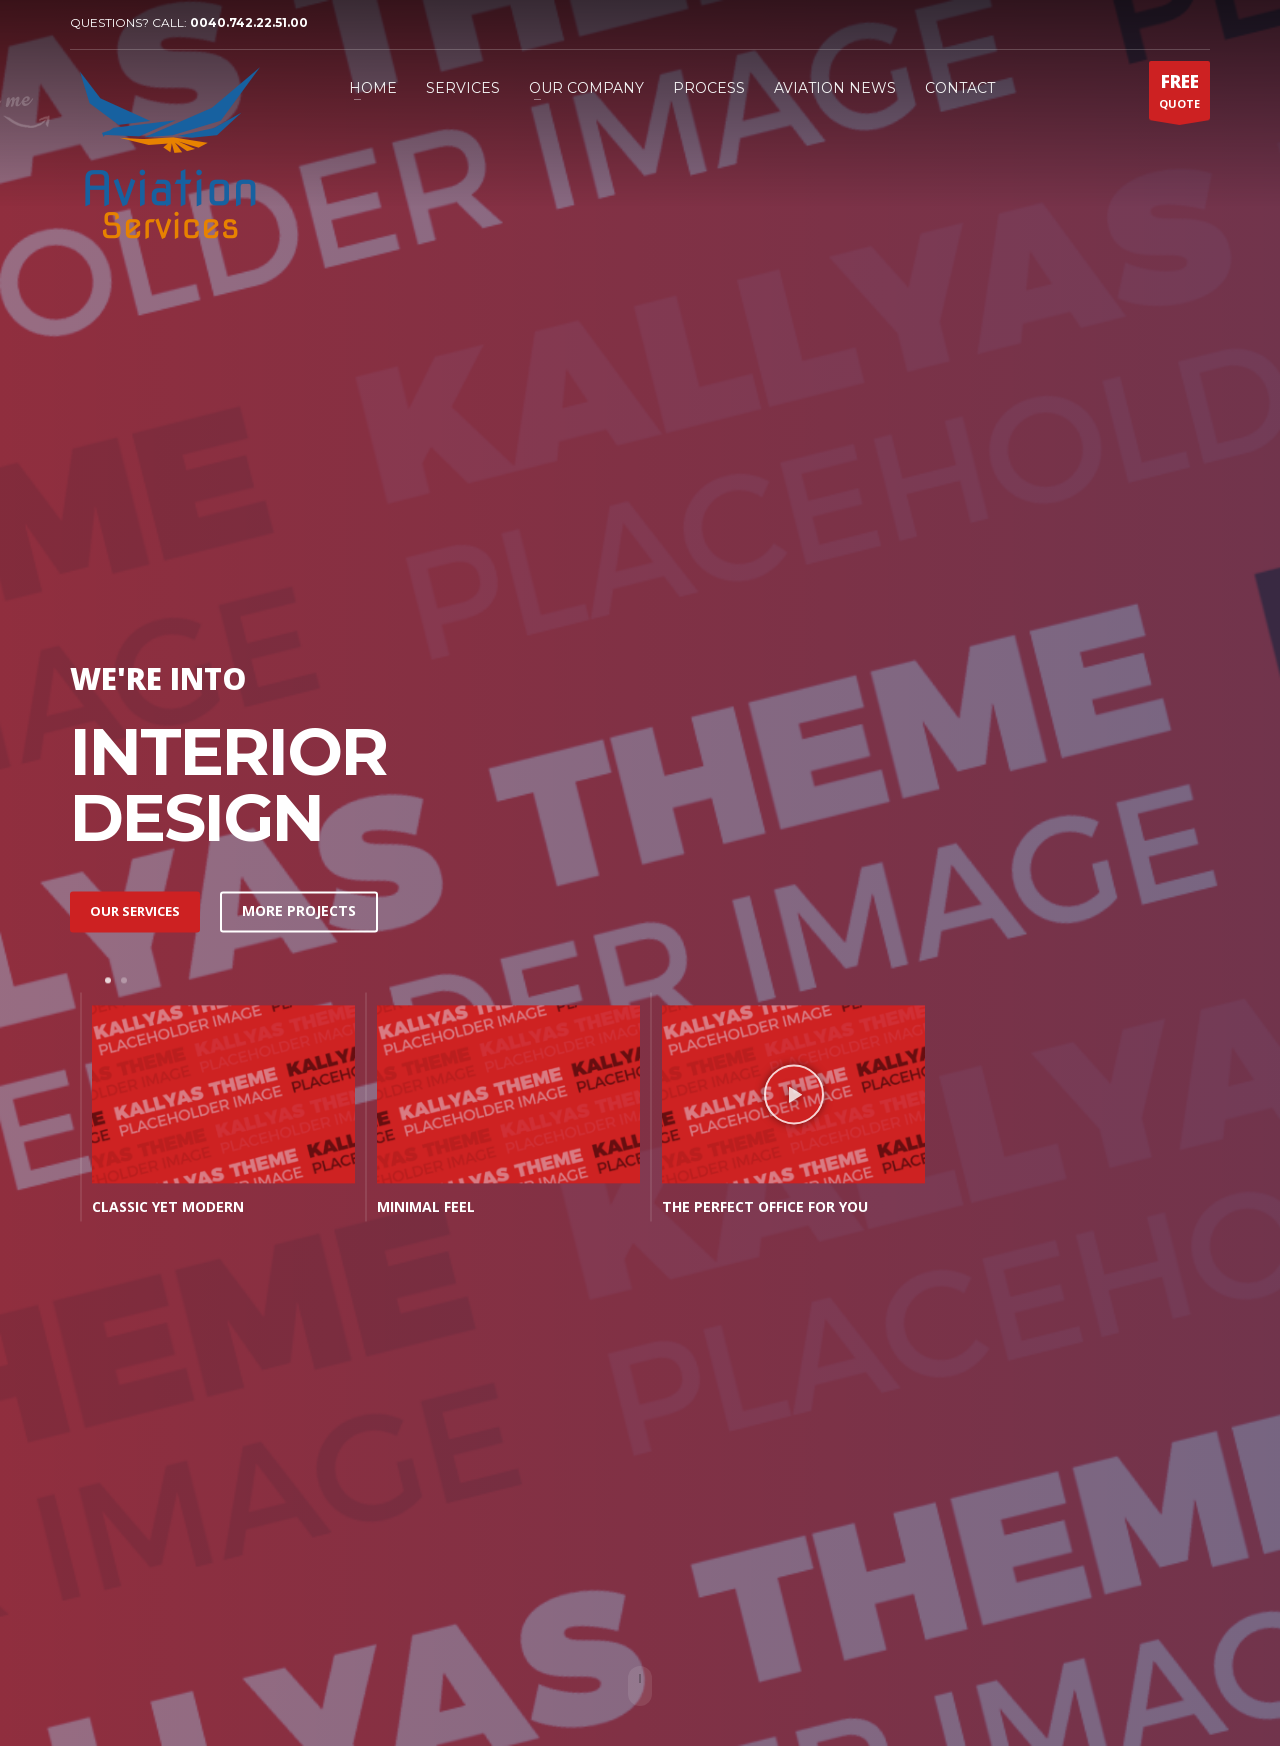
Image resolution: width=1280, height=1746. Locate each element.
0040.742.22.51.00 (249, 22)
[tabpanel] (212, 1111)
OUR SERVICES (135, 911)
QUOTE (1179, 95)
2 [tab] (124, 980)
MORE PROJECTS (299, 911)
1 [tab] (108, 980)
